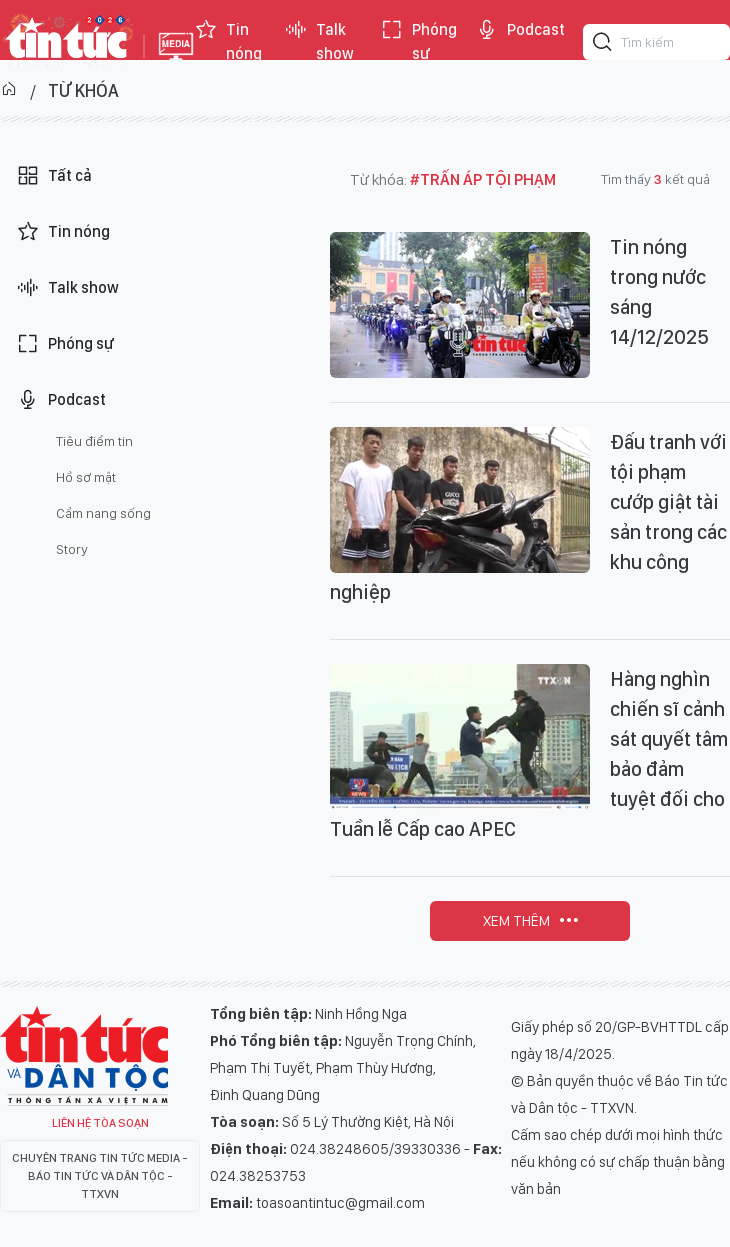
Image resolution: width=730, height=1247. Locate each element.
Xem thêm (516, 921)
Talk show (319, 42)
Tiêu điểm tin (94, 441)
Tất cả (54, 176)
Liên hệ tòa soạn (100, 1123)
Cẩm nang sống (103, 513)
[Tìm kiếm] (603, 45)
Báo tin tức (67, 42)
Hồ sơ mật (86, 477)
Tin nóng (228, 42)
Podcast (520, 30)
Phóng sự (418, 42)
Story (72, 549)
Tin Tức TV (84, 1056)
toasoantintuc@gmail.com (340, 1203)
